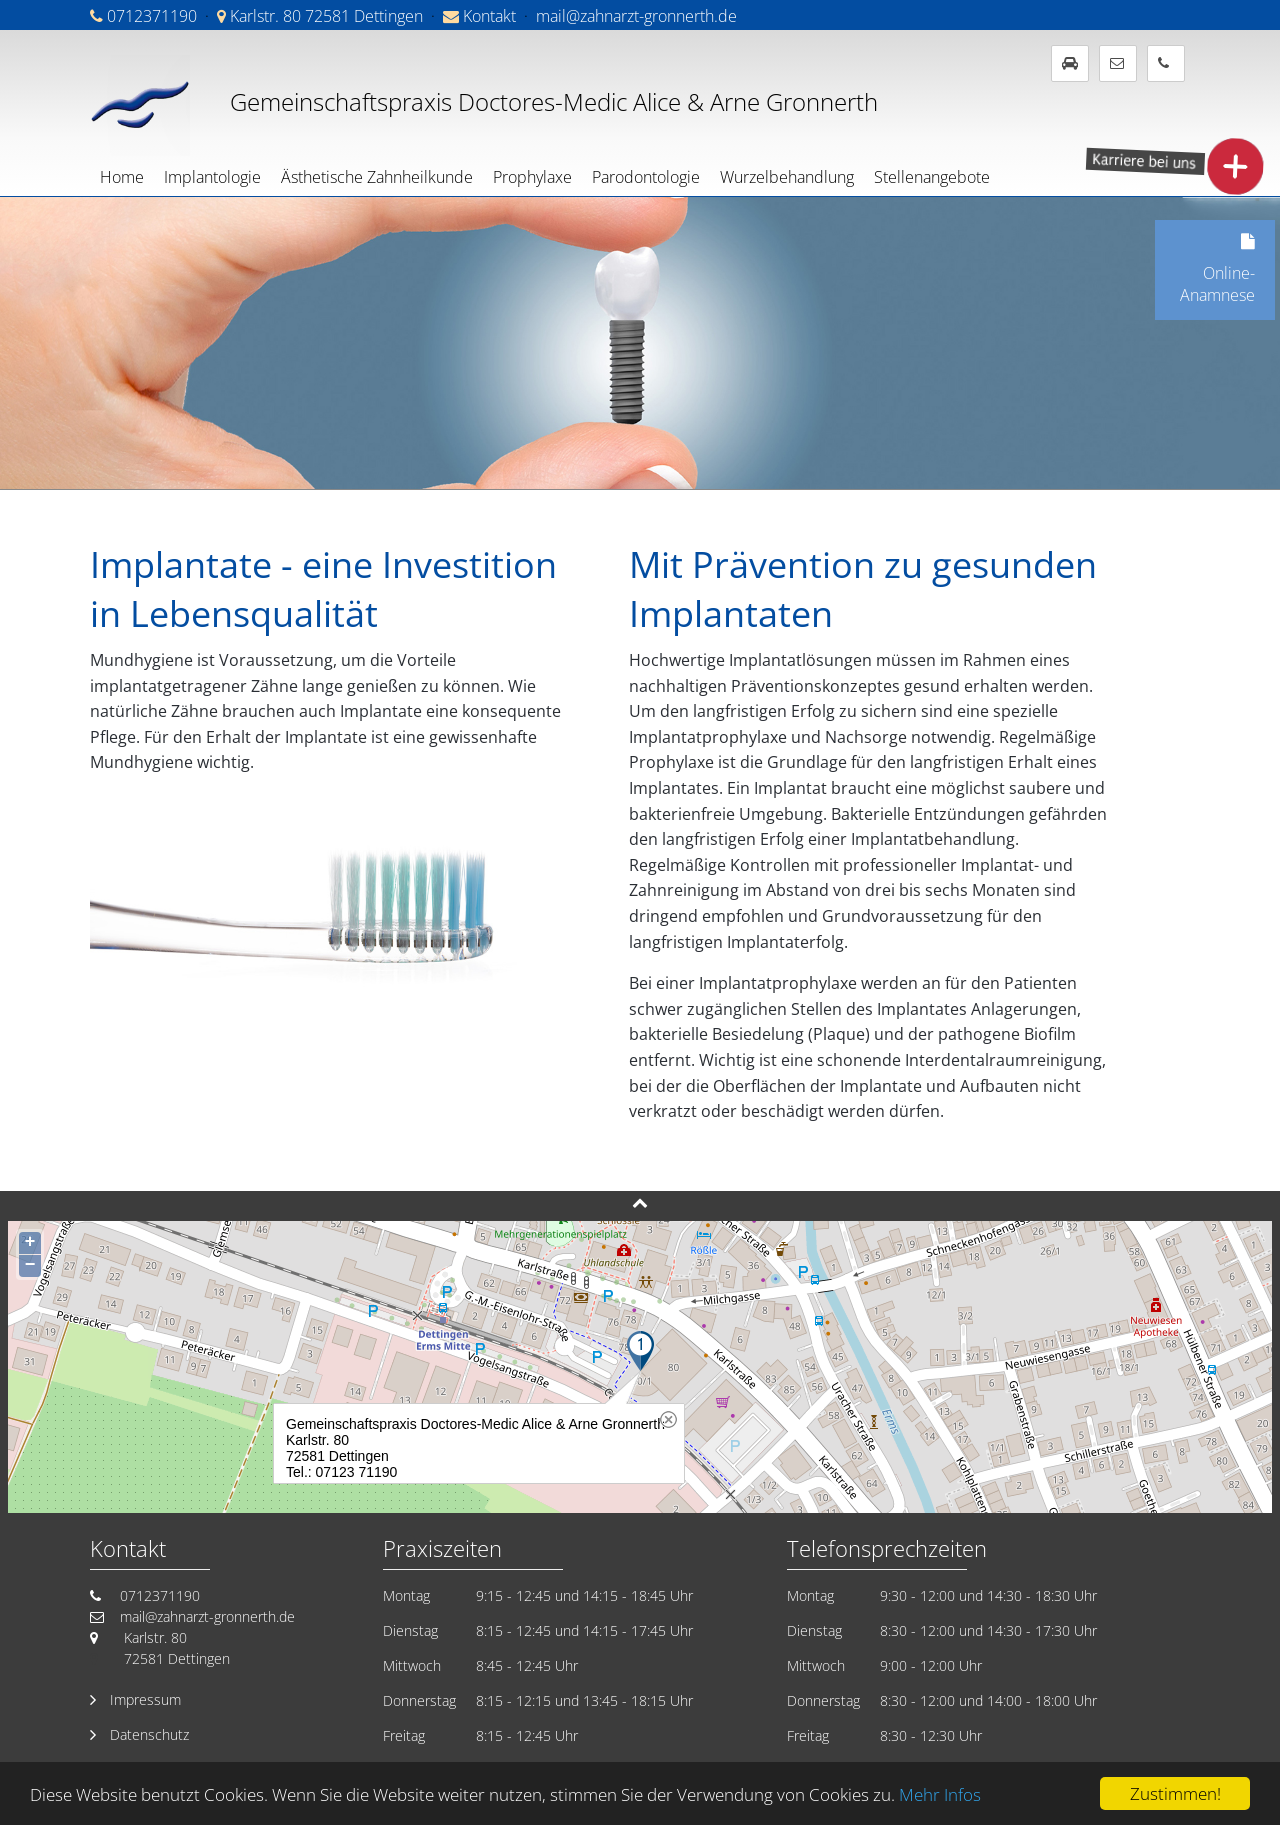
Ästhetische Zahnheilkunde (377, 177)
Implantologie (212, 177)
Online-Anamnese (1205, 263)
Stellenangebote (932, 177)
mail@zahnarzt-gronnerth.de (636, 16)
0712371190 (152, 16)
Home (122, 177)
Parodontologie (646, 177)
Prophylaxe (532, 177)
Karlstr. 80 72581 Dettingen (326, 16)
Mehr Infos (940, 1794)
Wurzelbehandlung (787, 177)
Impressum (145, 1699)
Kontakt (489, 16)
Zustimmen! (1175, 1793)
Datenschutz (149, 1734)
